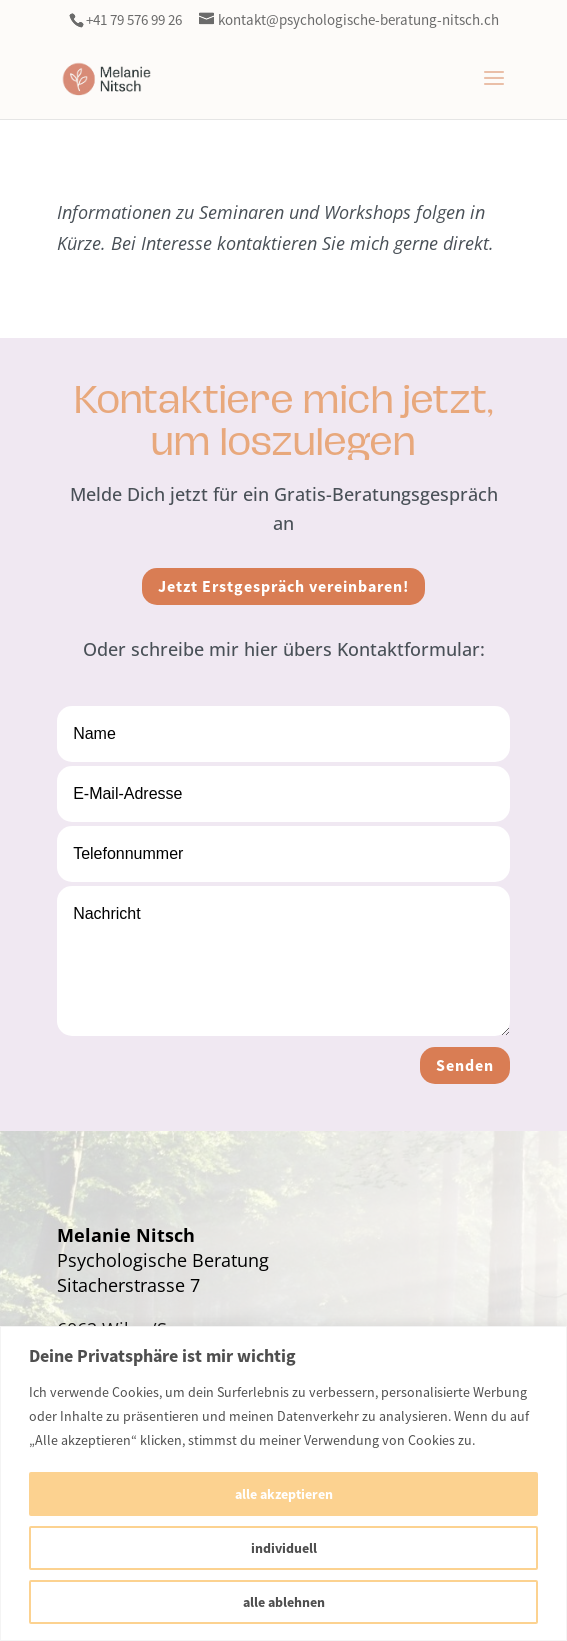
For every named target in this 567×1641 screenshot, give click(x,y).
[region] (283, 1483)
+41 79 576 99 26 (134, 19)
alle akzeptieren (284, 1494)
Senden (465, 1065)
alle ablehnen (284, 1602)
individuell (284, 1548)
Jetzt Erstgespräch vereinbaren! (283, 586)
